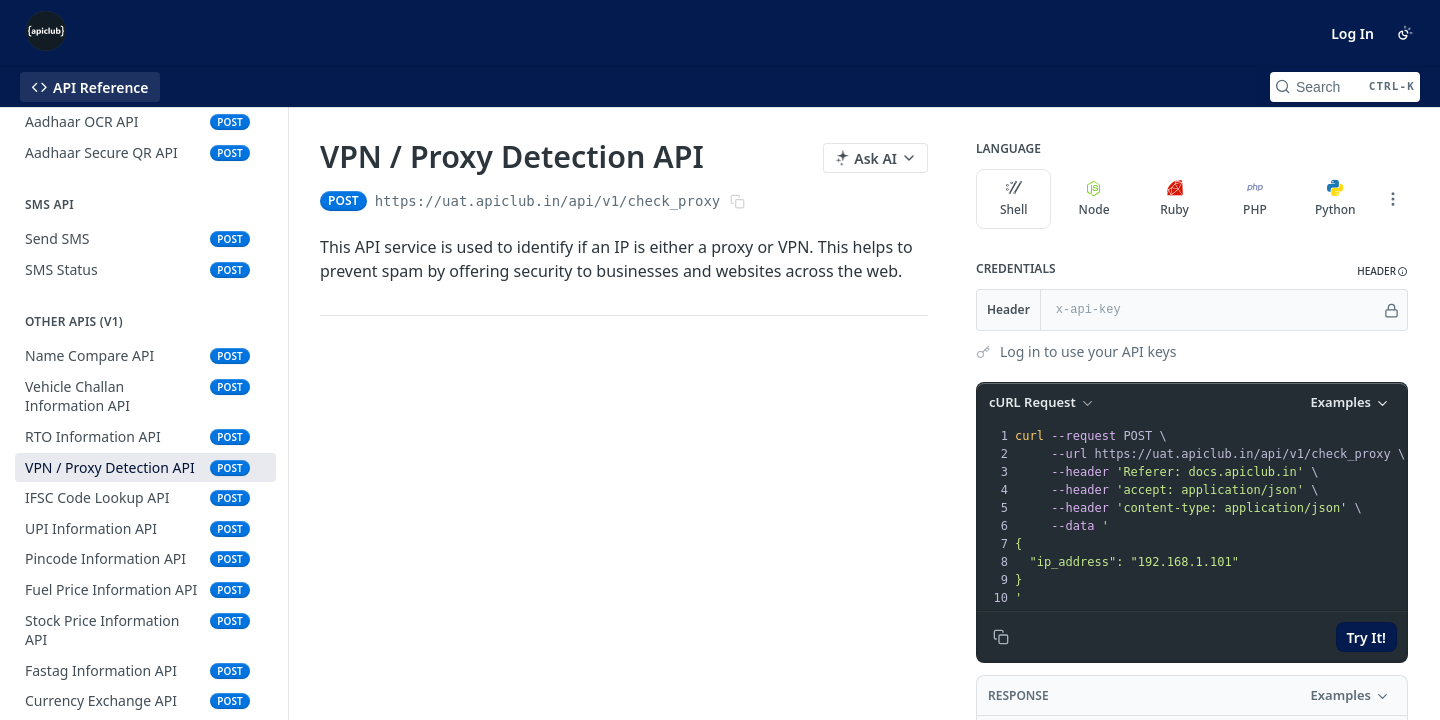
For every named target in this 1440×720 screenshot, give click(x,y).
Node (1094, 199)
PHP (1255, 199)
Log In (1352, 33)
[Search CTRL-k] (1345, 87)
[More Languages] (1393, 199)
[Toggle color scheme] (1405, 33)
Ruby (1174, 199)
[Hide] (1391, 310)
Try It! (1366, 637)
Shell (1014, 199)
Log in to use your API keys (1088, 351)
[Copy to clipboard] (1001, 637)
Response (1018, 695)
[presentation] (1209, 517)
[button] (1382, 271)
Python (1335, 199)
